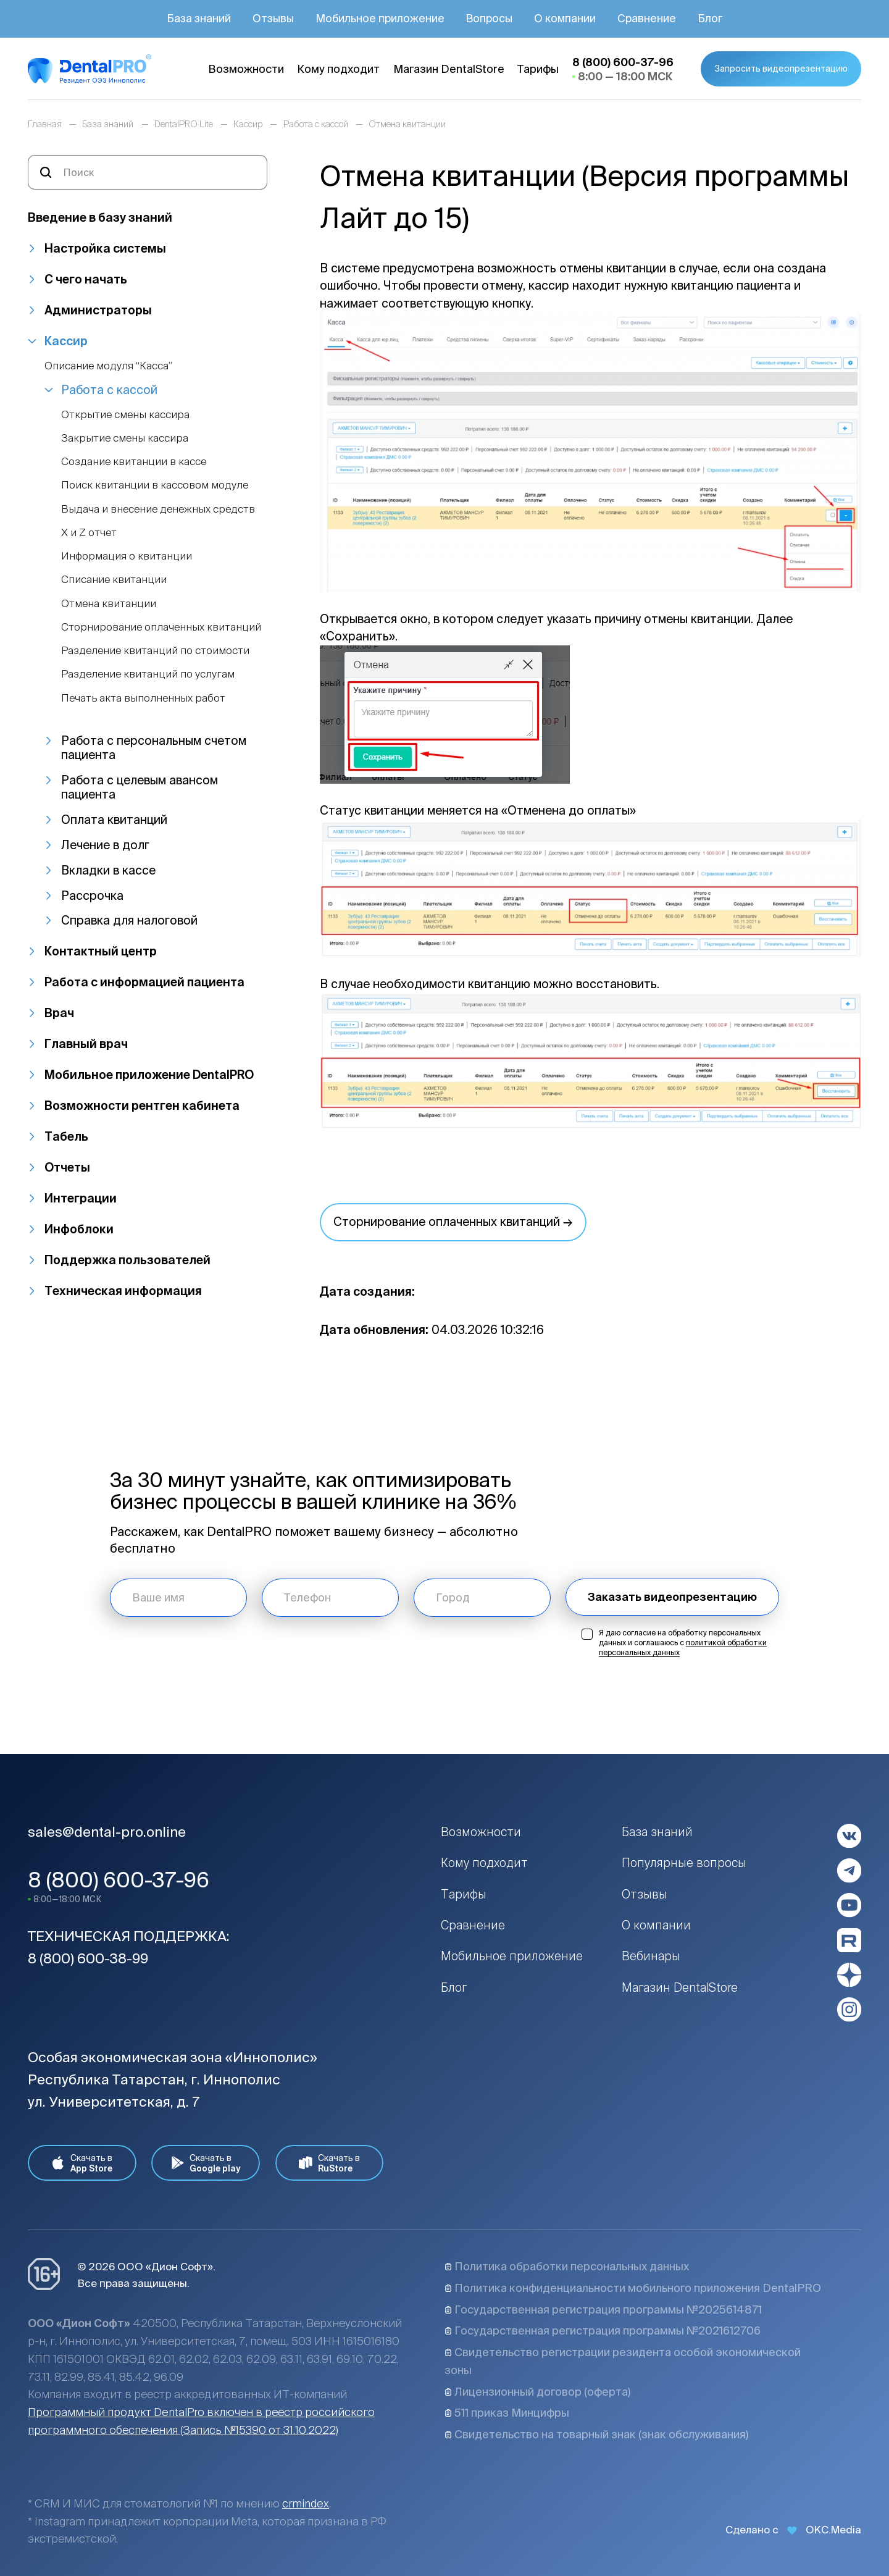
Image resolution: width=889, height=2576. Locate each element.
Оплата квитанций (114, 819)
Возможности (481, 1832)
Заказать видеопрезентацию (672, 1596)
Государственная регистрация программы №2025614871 (603, 2309)
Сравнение (473, 1925)
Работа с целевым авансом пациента (139, 787)
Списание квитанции (114, 579)
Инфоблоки (79, 1229)
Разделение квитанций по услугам (148, 673)
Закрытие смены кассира (124, 437)
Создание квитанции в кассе (133, 461)
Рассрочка (92, 895)
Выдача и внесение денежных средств (158, 508)
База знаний (657, 1832)
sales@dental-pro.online (107, 1831)
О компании (656, 1925)
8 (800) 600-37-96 (118, 1880)
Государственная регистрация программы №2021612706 (602, 2330)
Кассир (66, 341)
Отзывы (644, 1894)
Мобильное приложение (512, 1956)
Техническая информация (123, 1291)
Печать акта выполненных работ (143, 697)
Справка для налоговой (129, 920)
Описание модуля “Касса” (108, 365)
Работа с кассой (109, 389)
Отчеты (67, 1167)
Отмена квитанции (108, 603)
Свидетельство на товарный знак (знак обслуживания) (596, 2434)
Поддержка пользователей (127, 1260)
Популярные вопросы (684, 1862)
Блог (454, 1987)
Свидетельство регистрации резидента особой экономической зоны (622, 2361)
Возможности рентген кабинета (142, 1105)
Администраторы (98, 310)
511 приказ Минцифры (506, 2412)
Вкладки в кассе (108, 870)
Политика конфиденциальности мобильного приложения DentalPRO (632, 2287)
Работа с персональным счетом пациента (153, 747)
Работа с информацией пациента (144, 982)
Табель (66, 1136)
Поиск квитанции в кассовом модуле (154, 484)
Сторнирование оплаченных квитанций (161, 626)
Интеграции (80, 1198)
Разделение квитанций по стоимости (155, 650)
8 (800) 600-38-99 (88, 1958)
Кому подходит (484, 1862)
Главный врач (86, 1044)
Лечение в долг (105, 845)
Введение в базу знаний (100, 217)
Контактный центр (100, 951)
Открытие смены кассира (125, 414)
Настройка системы (105, 248)
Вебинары (651, 1956)
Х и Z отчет (89, 532)
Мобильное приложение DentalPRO (149, 1074)
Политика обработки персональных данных (566, 2266)
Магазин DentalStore (680, 1987)
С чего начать (85, 279)
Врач (59, 1013)
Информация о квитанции (126, 555)
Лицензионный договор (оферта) (537, 2391)
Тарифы (463, 1894)
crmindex (305, 2503)
